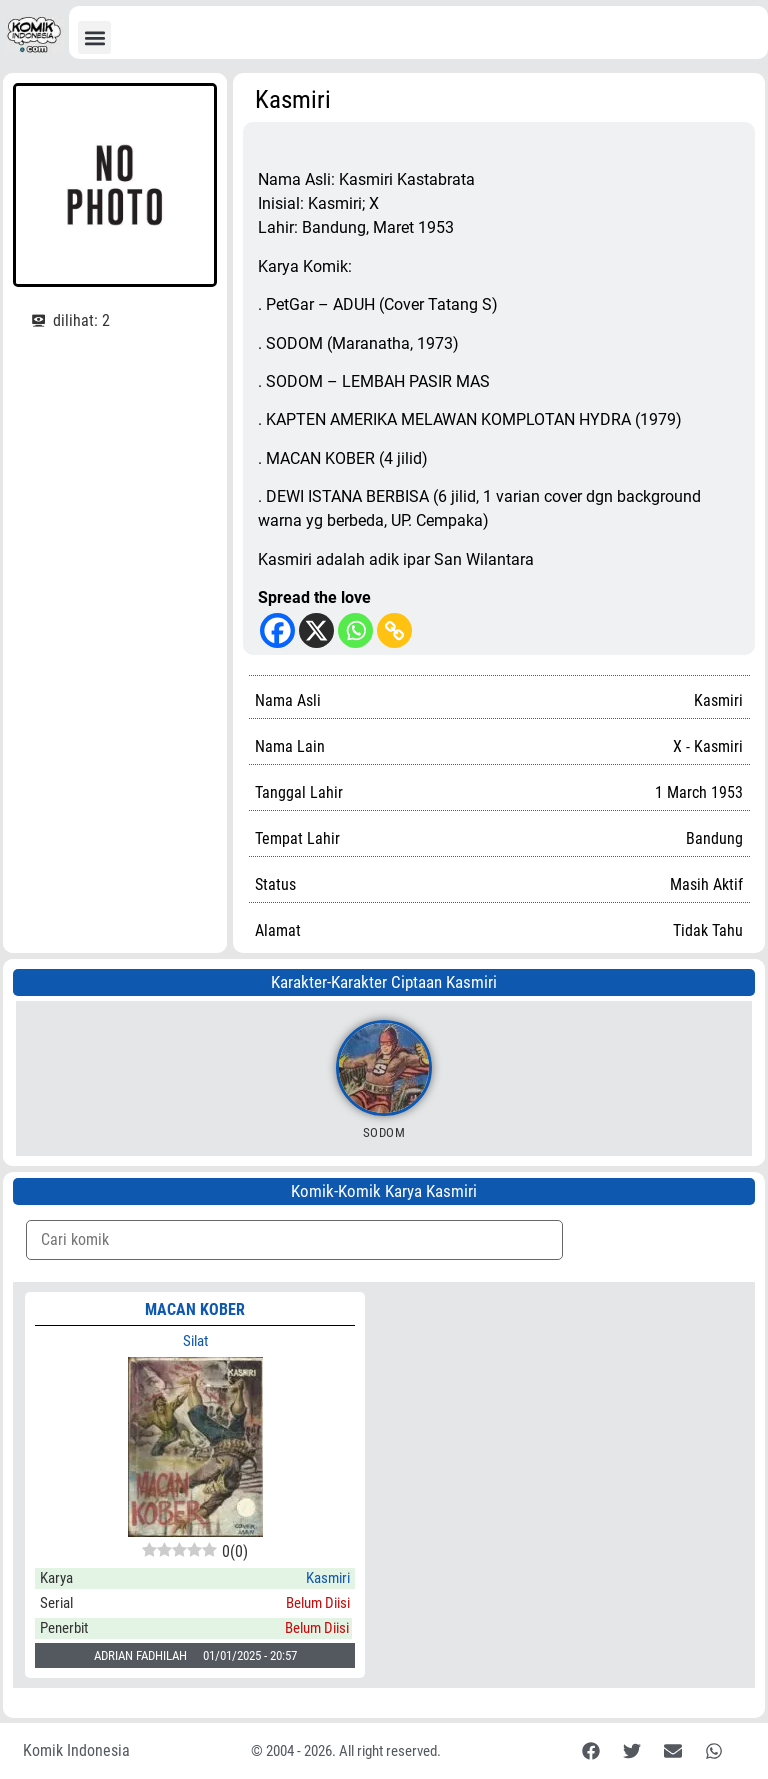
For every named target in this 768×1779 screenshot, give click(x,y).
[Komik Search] (294, 1240)
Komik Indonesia (76, 1750)
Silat (195, 1341)
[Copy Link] (394, 630)
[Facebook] (277, 630)
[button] (94, 37)
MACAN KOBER (195, 1309)
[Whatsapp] (355, 630)
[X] (316, 630)
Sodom (384, 1132)
